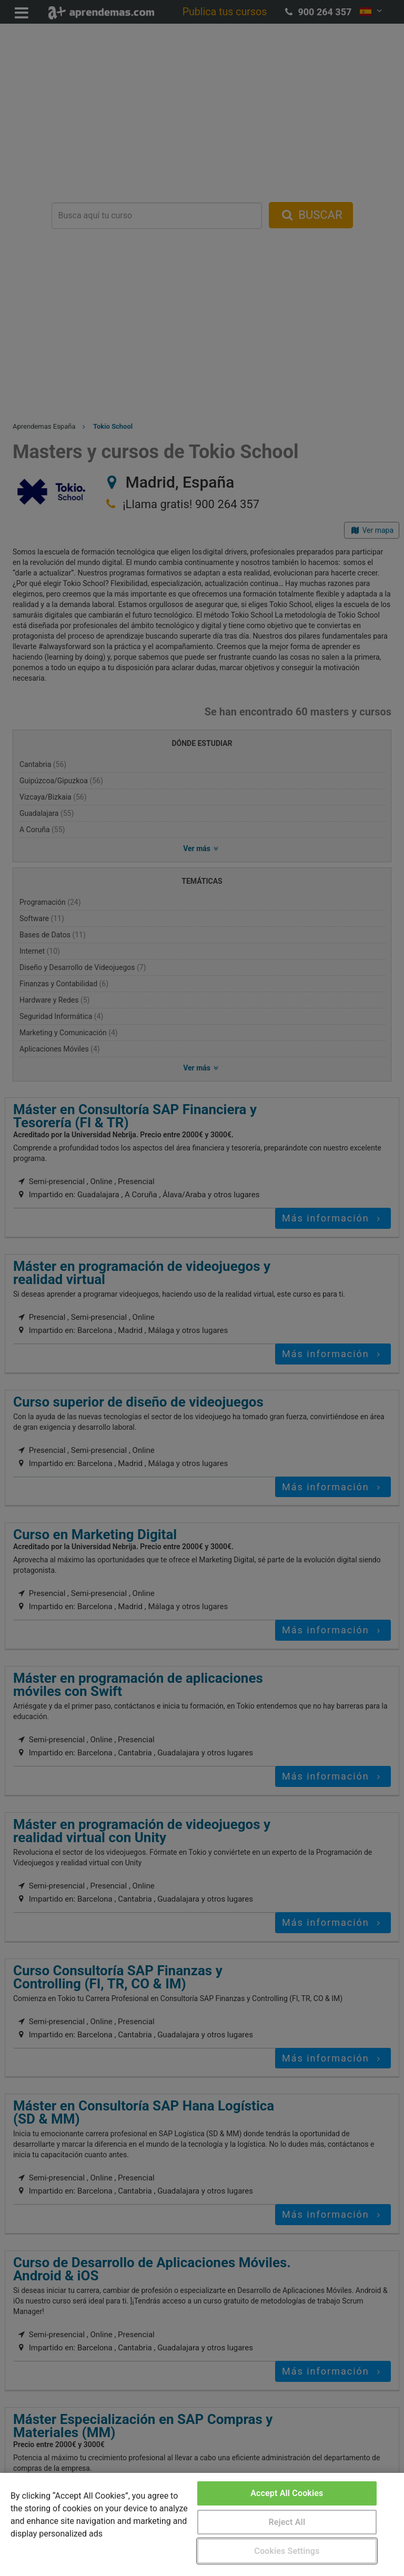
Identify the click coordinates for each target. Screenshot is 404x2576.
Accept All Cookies (286, 2493)
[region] (202, 2524)
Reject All (286, 2522)
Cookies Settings (286, 2551)
